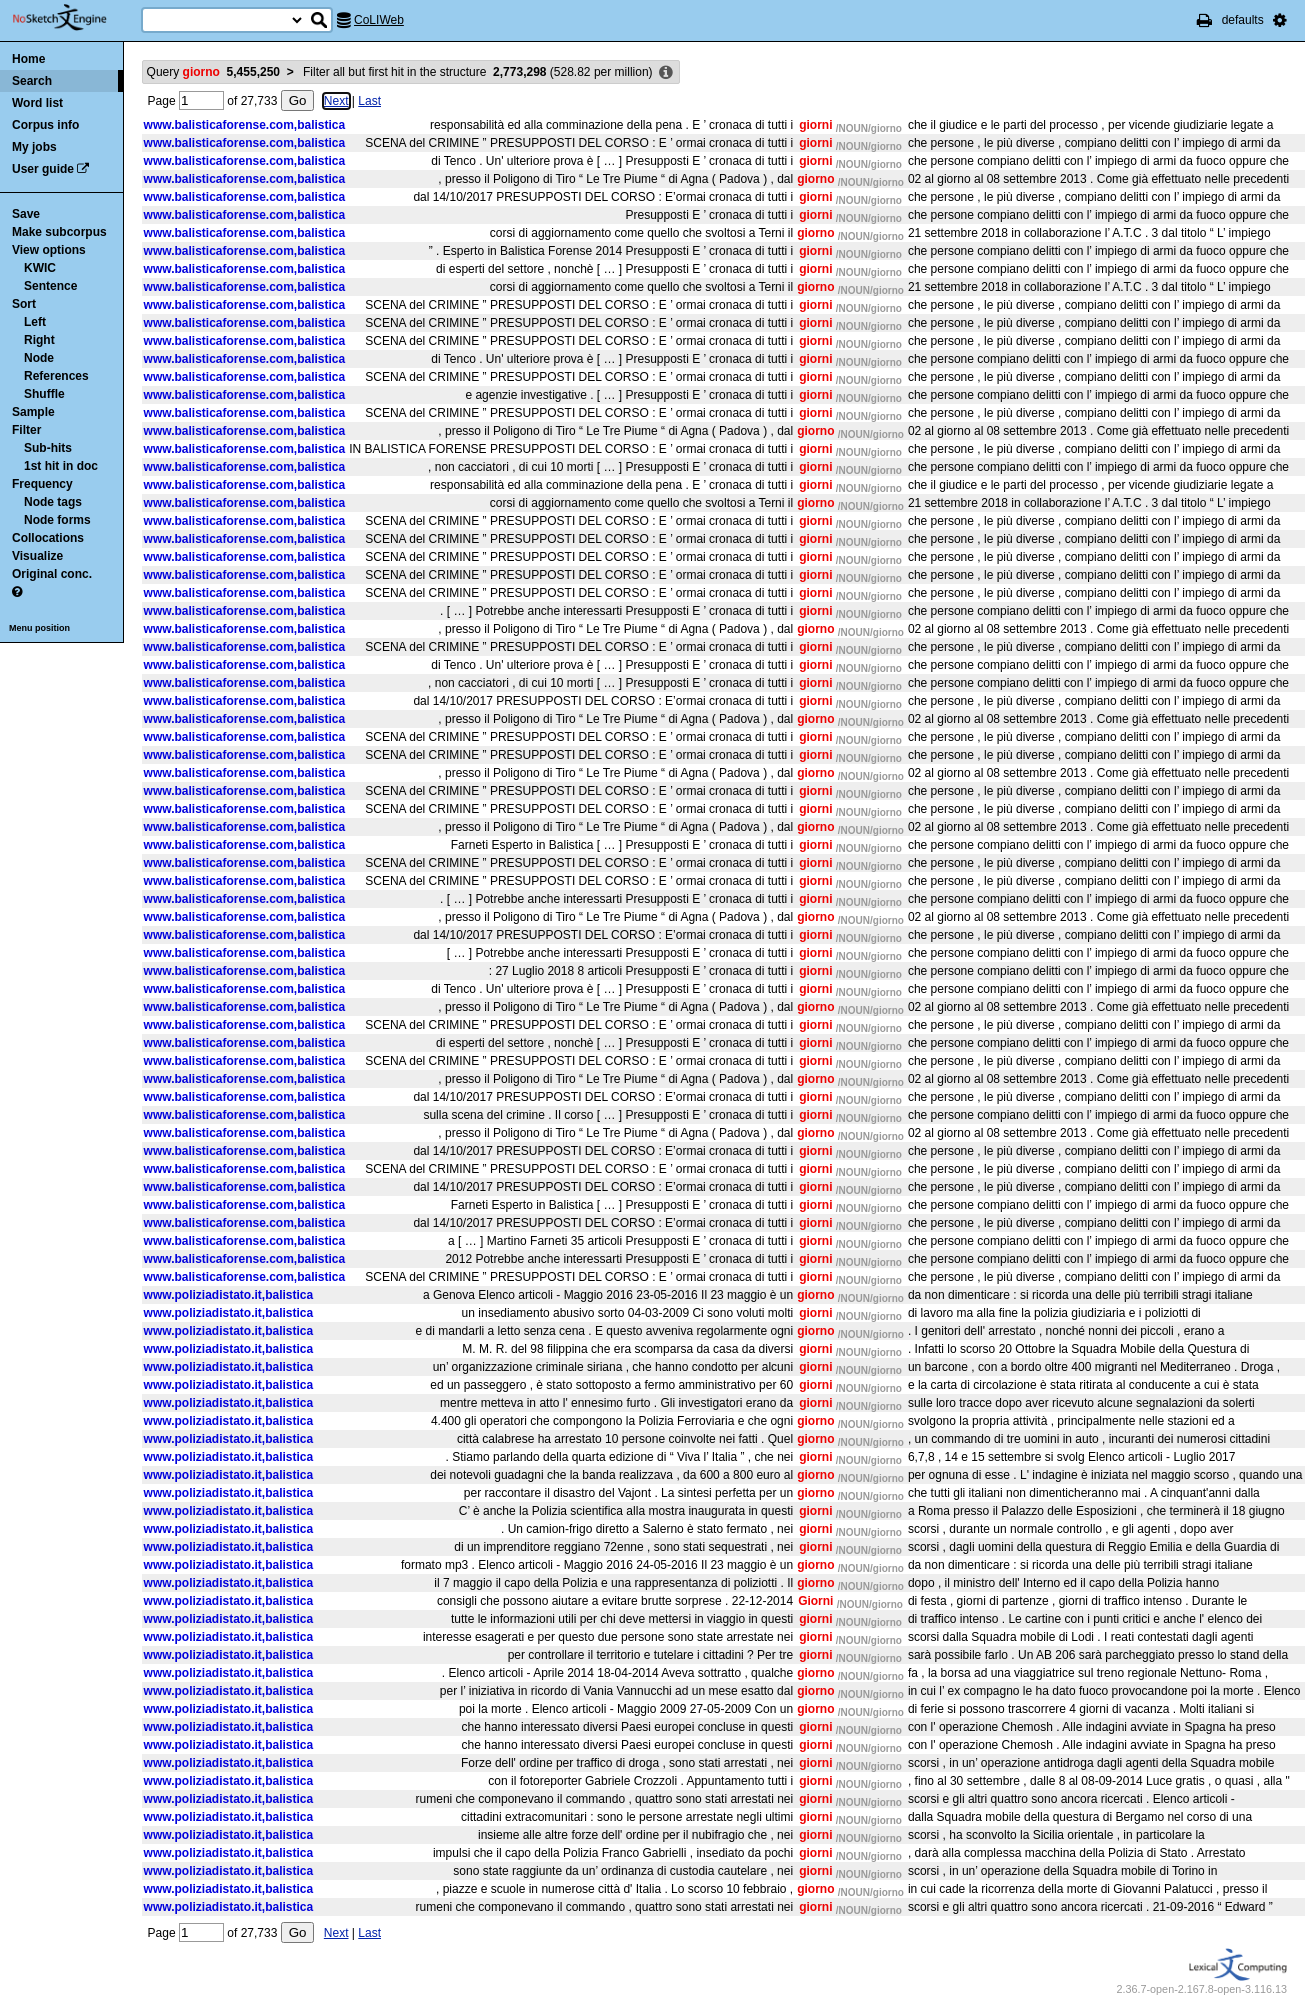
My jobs (34, 147)
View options (49, 250)
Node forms (57, 520)
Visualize (37, 556)
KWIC (40, 268)
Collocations (48, 538)
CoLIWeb (379, 20)
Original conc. (52, 574)
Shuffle (44, 394)
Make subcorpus (59, 232)
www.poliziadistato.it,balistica (229, 1295)
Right (39, 340)
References (56, 376)
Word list (37, 103)
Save (26, 214)
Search (32, 81)
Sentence (50, 286)
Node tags (53, 502)
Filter (26, 430)
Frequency (42, 484)
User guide (43, 169)
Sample (33, 412)
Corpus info (45, 125)
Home (28, 59)
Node (39, 358)
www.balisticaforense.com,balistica (245, 125)
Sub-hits (48, 448)
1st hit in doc (61, 466)
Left (35, 322)
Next (336, 101)
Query (213, 72)
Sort (24, 304)
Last (369, 101)
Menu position (39, 628)
